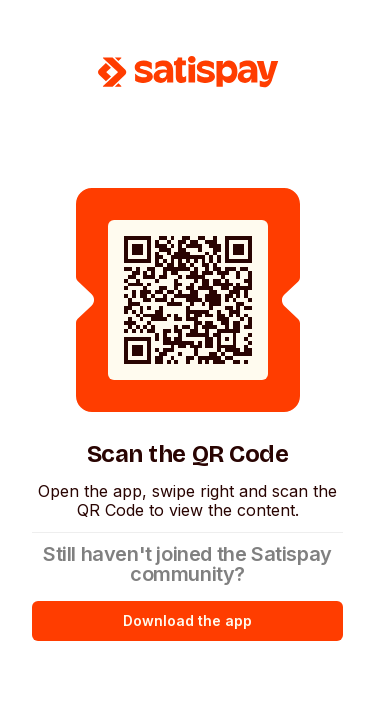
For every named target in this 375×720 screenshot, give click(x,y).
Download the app (187, 620)
